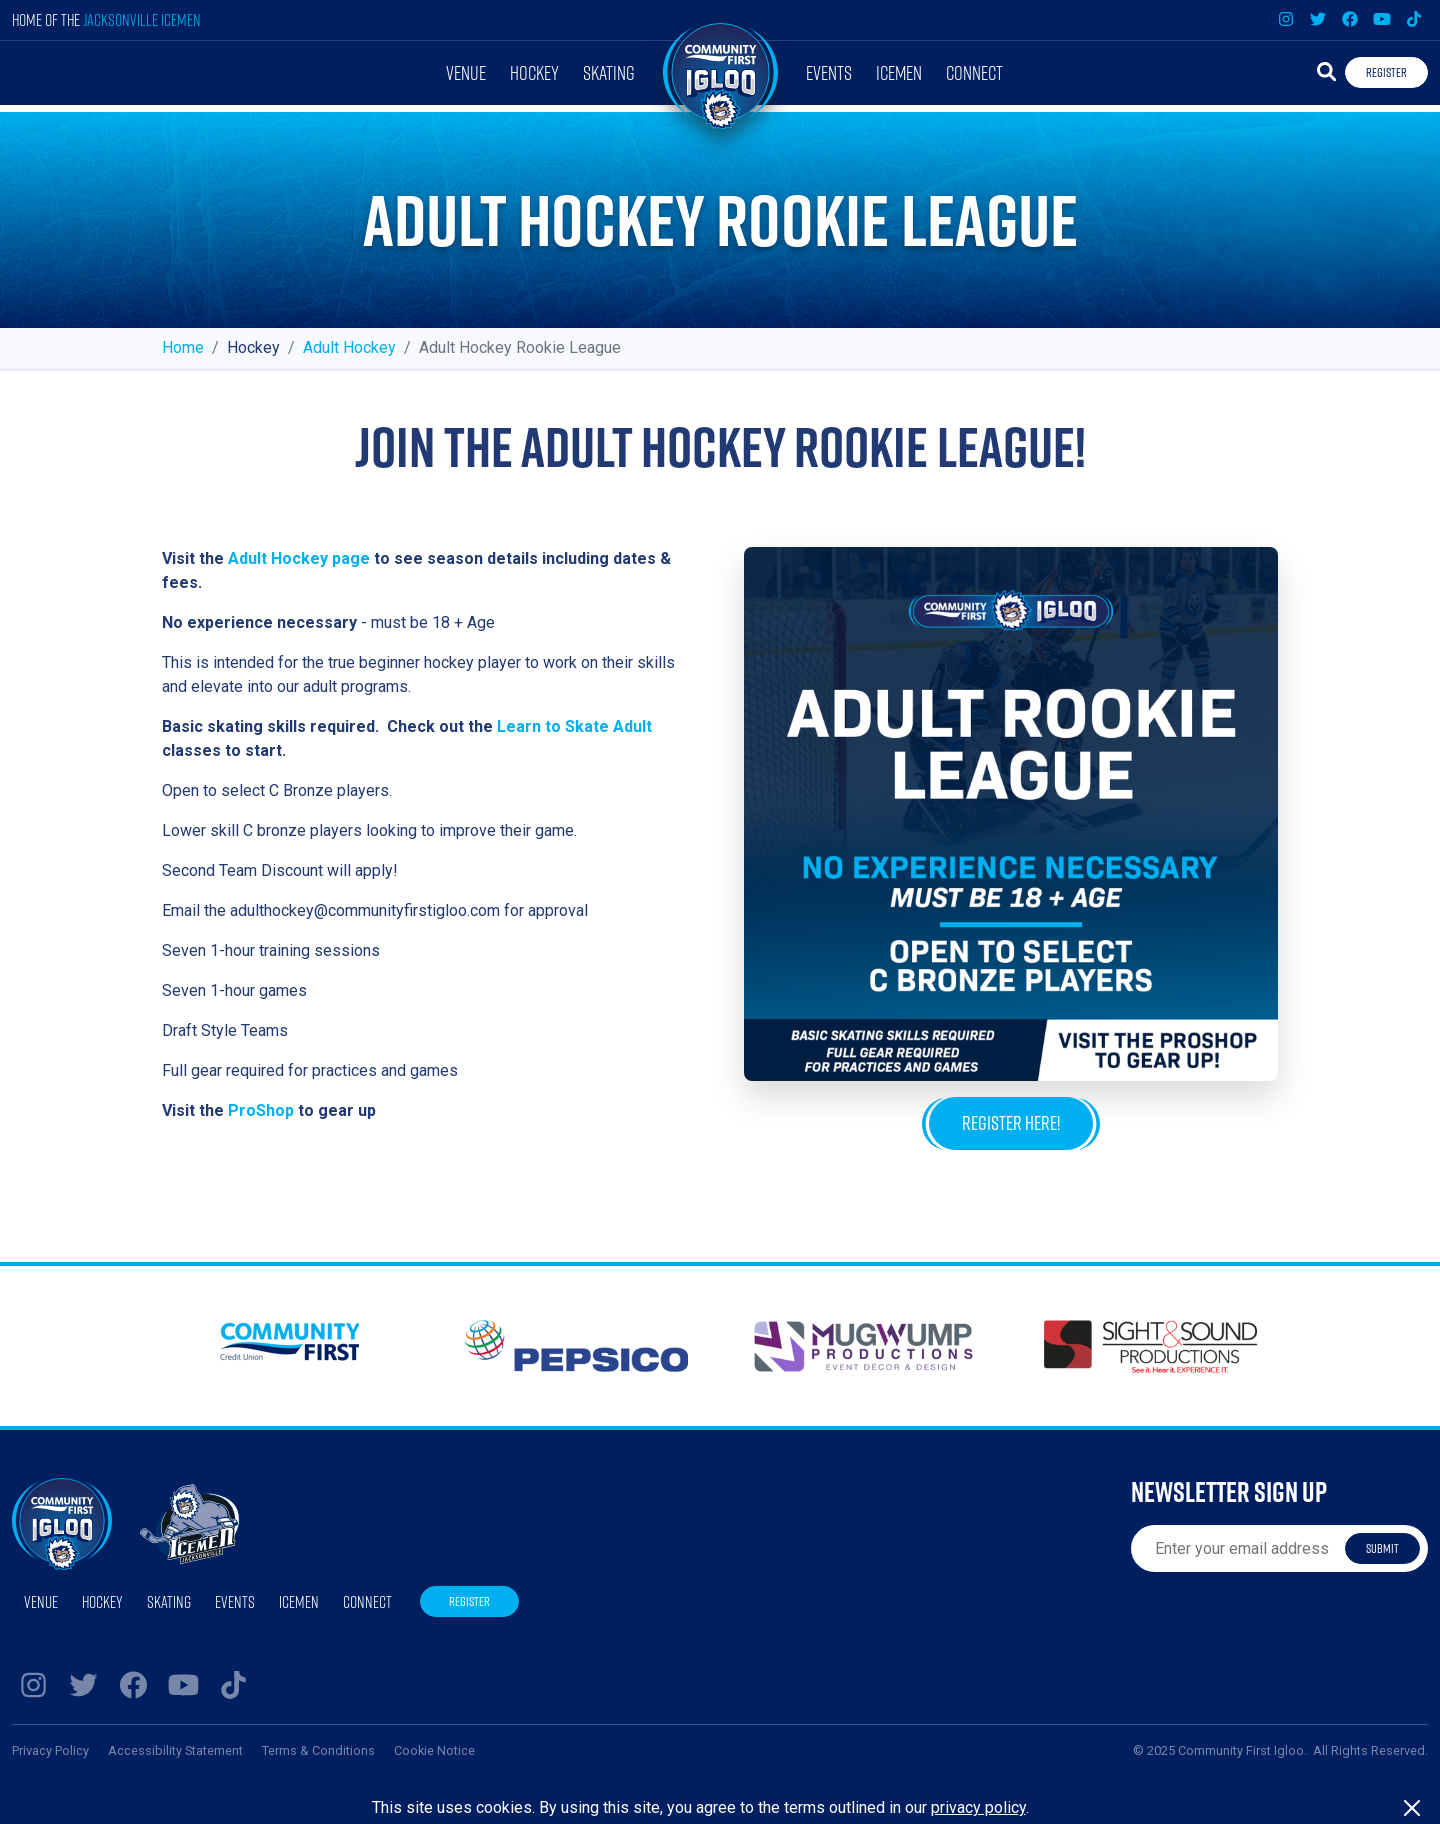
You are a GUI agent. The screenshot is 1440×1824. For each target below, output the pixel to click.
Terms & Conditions (318, 1750)
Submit (1382, 1548)
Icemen (899, 72)
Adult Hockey (349, 347)
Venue (466, 72)
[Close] (1412, 1808)
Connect (974, 72)
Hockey (534, 72)
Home (183, 347)
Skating (609, 72)
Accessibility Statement (175, 1750)
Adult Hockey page (299, 558)
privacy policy (978, 1807)
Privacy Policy (50, 1750)
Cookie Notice (434, 1750)
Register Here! (1011, 1123)
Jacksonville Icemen (142, 19)
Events (829, 72)
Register (1386, 72)
